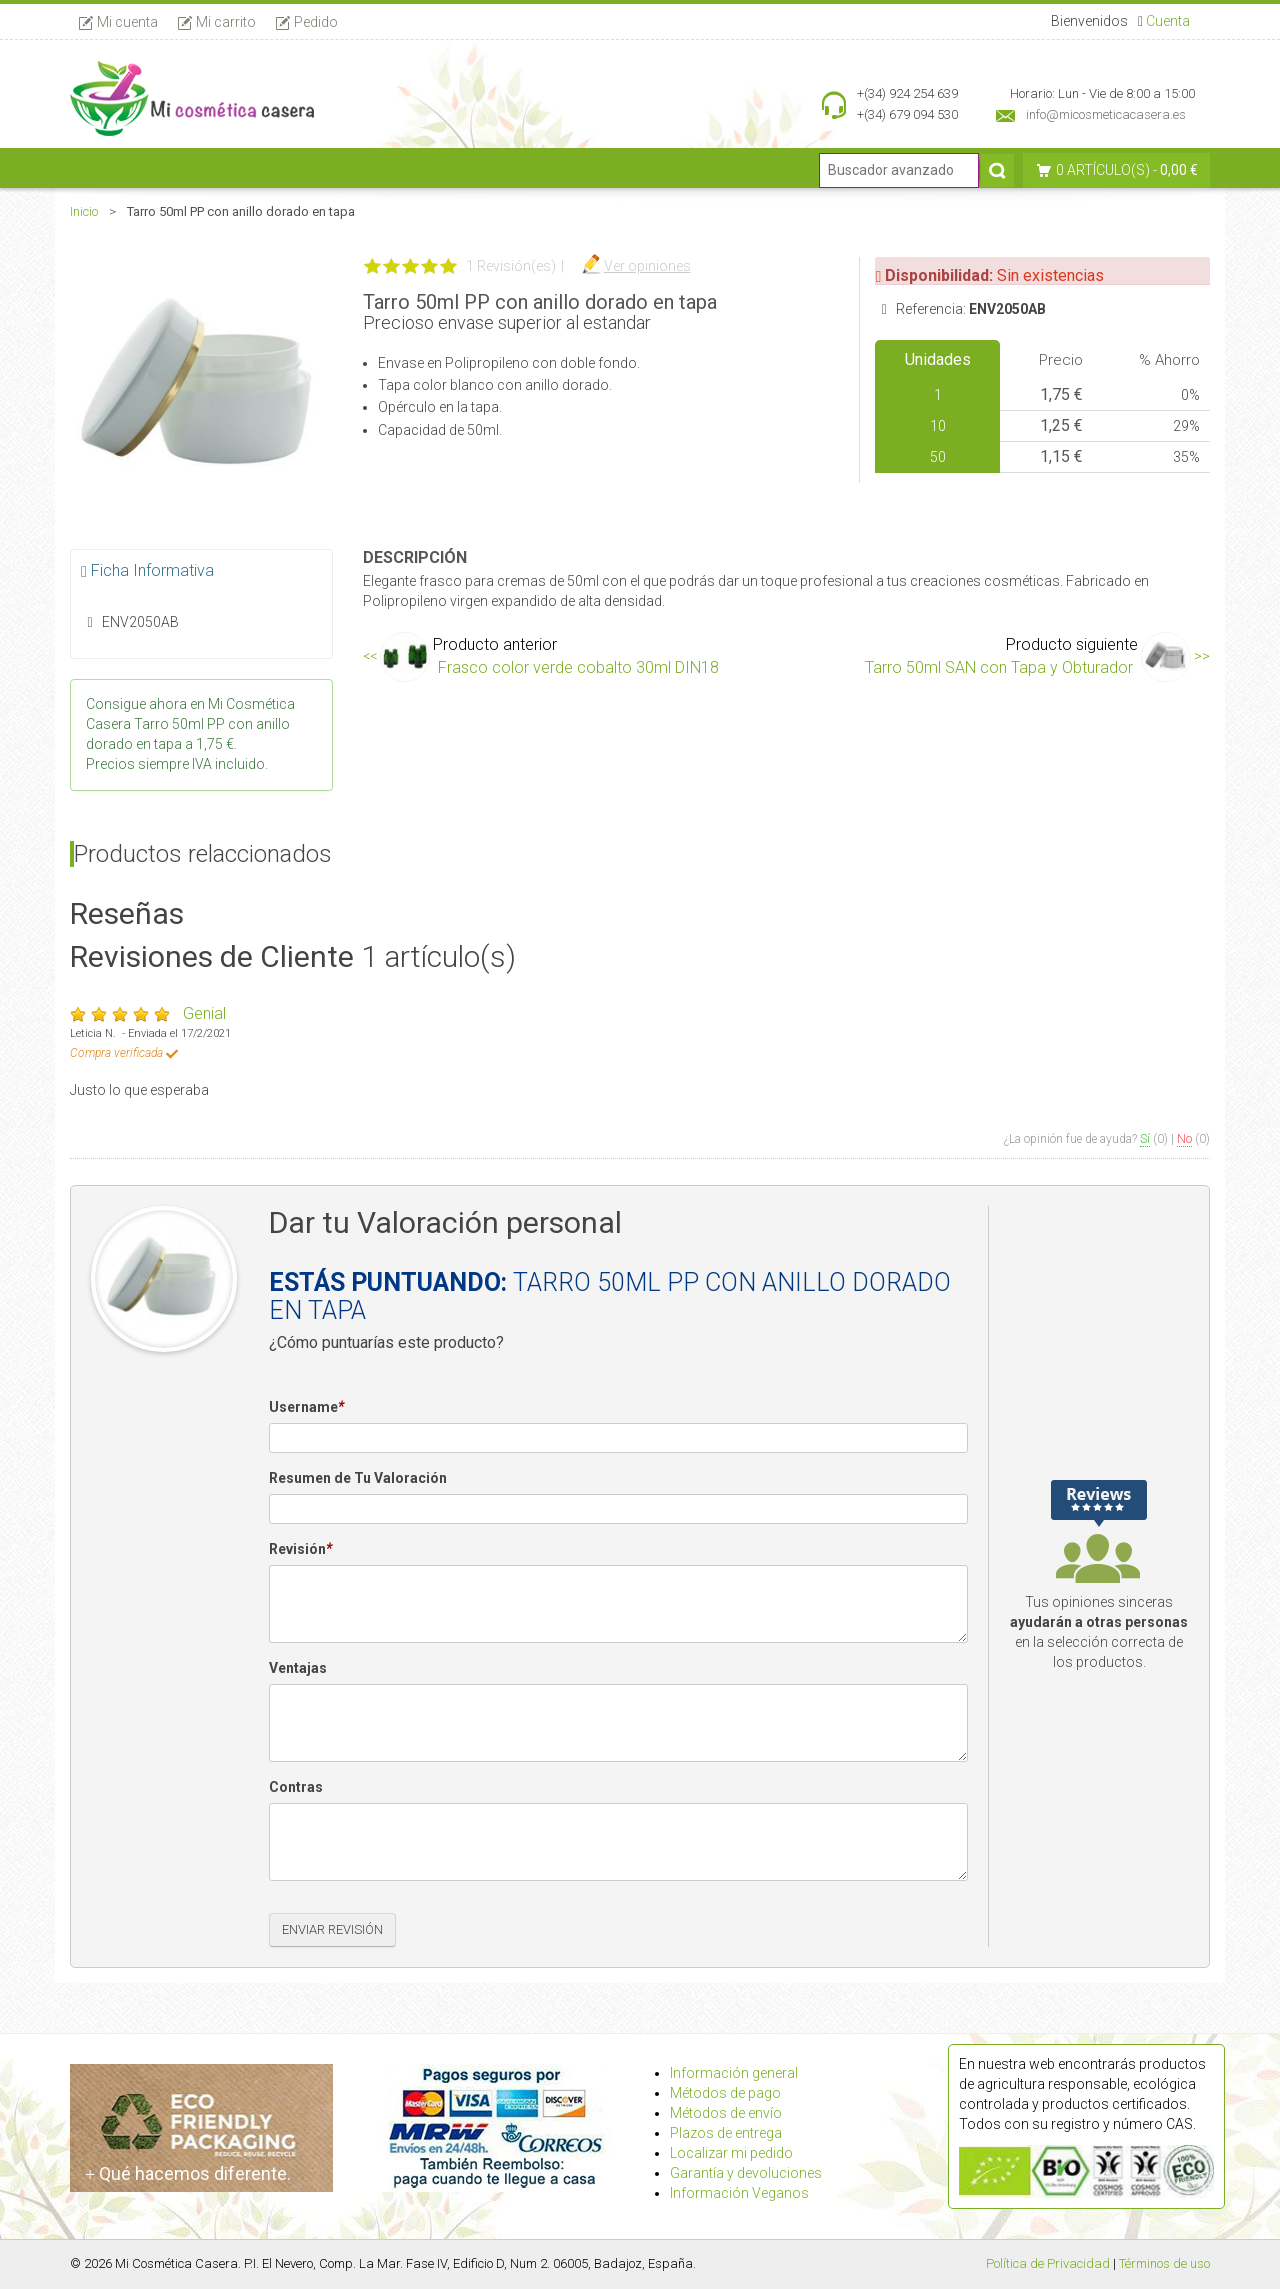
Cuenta (1168, 21)
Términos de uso (1164, 2263)
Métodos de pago (725, 2093)
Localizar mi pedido (731, 2153)
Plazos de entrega (726, 2133)
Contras (296, 1787)
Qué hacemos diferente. (188, 2173)
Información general (734, 2073)
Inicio (84, 211)
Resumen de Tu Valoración (358, 1478)
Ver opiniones (647, 266)
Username (306, 1408)
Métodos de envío (726, 2113)
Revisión (300, 1550)
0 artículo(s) (1103, 170)
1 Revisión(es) (511, 266)
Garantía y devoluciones (746, 2173)
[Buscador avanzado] (899, 170)
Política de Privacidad (1048, 2263)
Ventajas (298, 1668)
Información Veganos (739, 2193)
